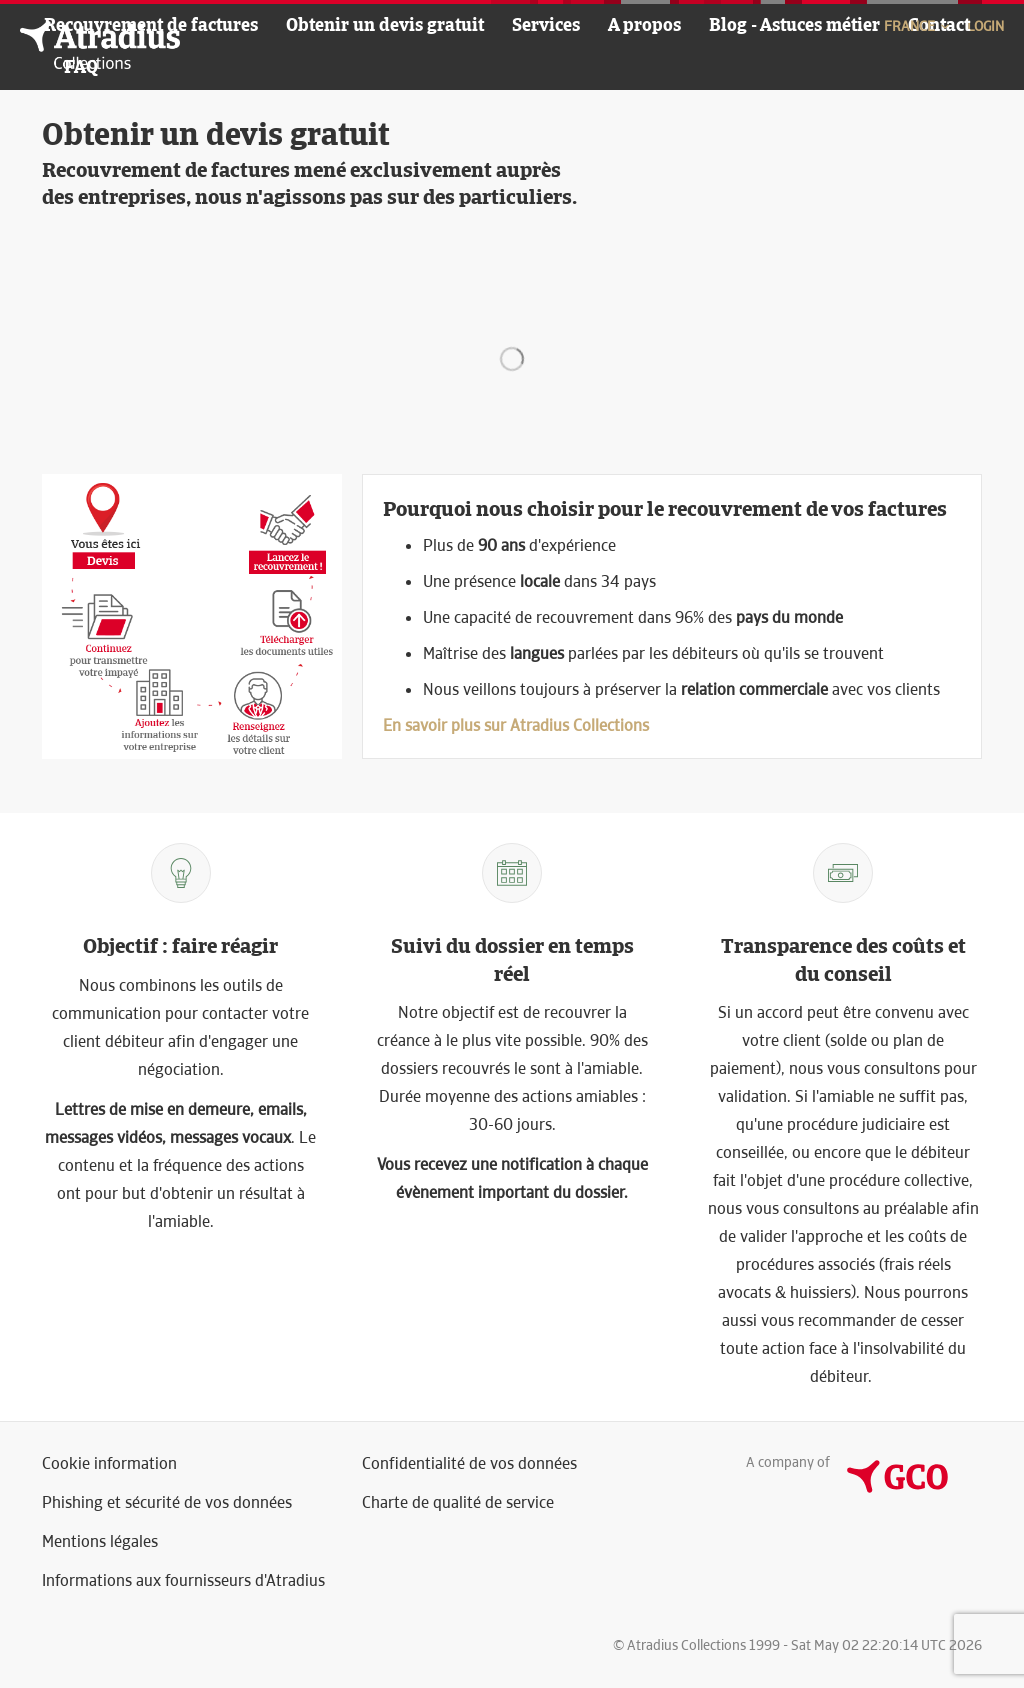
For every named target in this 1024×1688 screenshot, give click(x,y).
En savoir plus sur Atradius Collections (516, 725)
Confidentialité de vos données (469, 1463)
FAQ (81, 66)
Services (546, 24)
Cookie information (109, 1463)
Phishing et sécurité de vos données (167, 1502)
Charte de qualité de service (458, 1502)
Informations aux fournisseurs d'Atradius (183, 1580)
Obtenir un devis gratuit (385, 24)
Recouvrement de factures (151, 24)
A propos (644, 24)
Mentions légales (100, 1541)
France (918, 26)
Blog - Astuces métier (794, 24)
